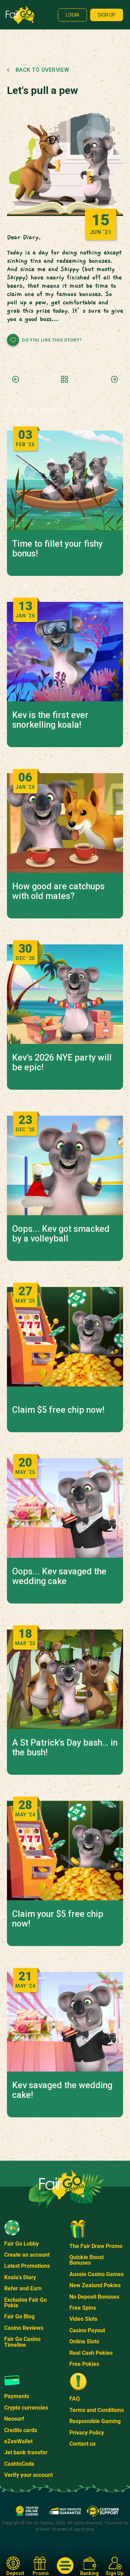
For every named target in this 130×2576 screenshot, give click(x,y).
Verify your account (28, 2475)
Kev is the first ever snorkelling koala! (50, 720)
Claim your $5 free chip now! (57, 1919)
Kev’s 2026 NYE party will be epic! (62, 1062)
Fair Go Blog (19, 2316)
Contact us (82, 2443)
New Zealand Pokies (95, 2285)
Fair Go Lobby (21, 2243)
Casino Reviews (23, 2328)
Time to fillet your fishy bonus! (57, 549)
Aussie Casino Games (96, 2274)
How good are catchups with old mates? (58, 891)
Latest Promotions (27, 2266)
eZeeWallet (18, 2441)
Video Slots (83, 2319)
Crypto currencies (26, 2407)
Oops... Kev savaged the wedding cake (59, 1576)
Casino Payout (87, 2330)
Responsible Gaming (95, 2421)
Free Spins (82, 2308)
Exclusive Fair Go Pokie (25, 2303)
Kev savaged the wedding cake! (62, 2090)
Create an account (27, 2254)
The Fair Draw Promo (95, 2246)
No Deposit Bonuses (94, 2296)
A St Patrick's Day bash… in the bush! (65, 1747)
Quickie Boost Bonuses (86, 2260)
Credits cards (20, 2430)
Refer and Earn (23, 2288)
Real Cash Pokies (91, 2353)
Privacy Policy (86, 2432)
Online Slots (84, 2341)
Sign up (106, 15)
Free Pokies (84, 2364)
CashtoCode (19, 2464)
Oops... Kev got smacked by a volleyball (61, 1234)
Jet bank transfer (25, 2452)
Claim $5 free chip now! (58, 1410)
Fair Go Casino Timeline (22, 2342)
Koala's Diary (20, 2277)
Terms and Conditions (96, 2410)
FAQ (74, 2398)
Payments (16, 2396)
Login (72, 15)
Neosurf (14, 2418)
